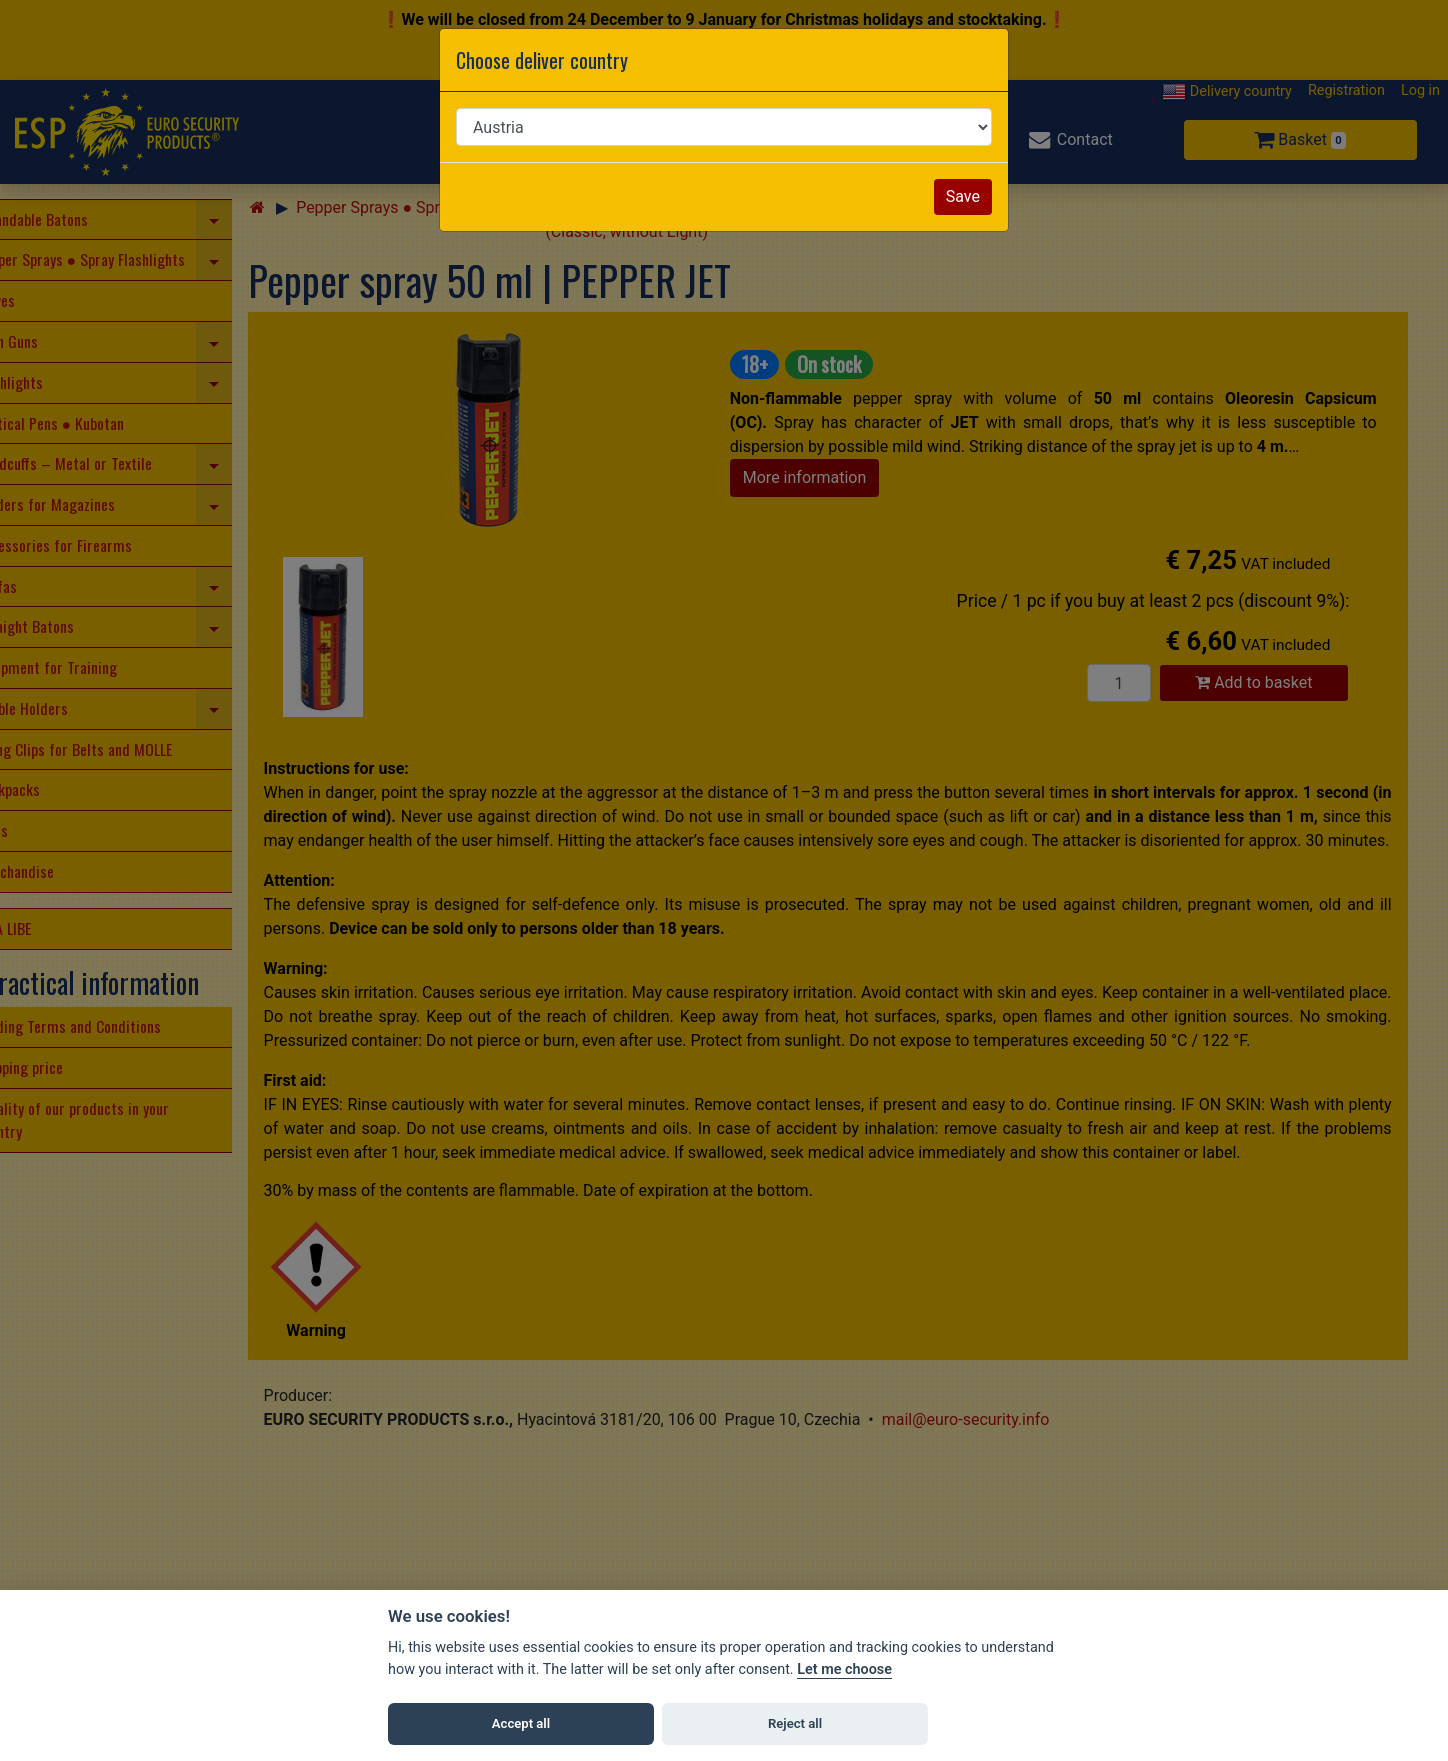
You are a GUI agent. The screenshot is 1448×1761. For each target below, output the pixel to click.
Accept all (521, 1723)
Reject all (795, 1723)
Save (963, 196)
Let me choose (844, 1669)
